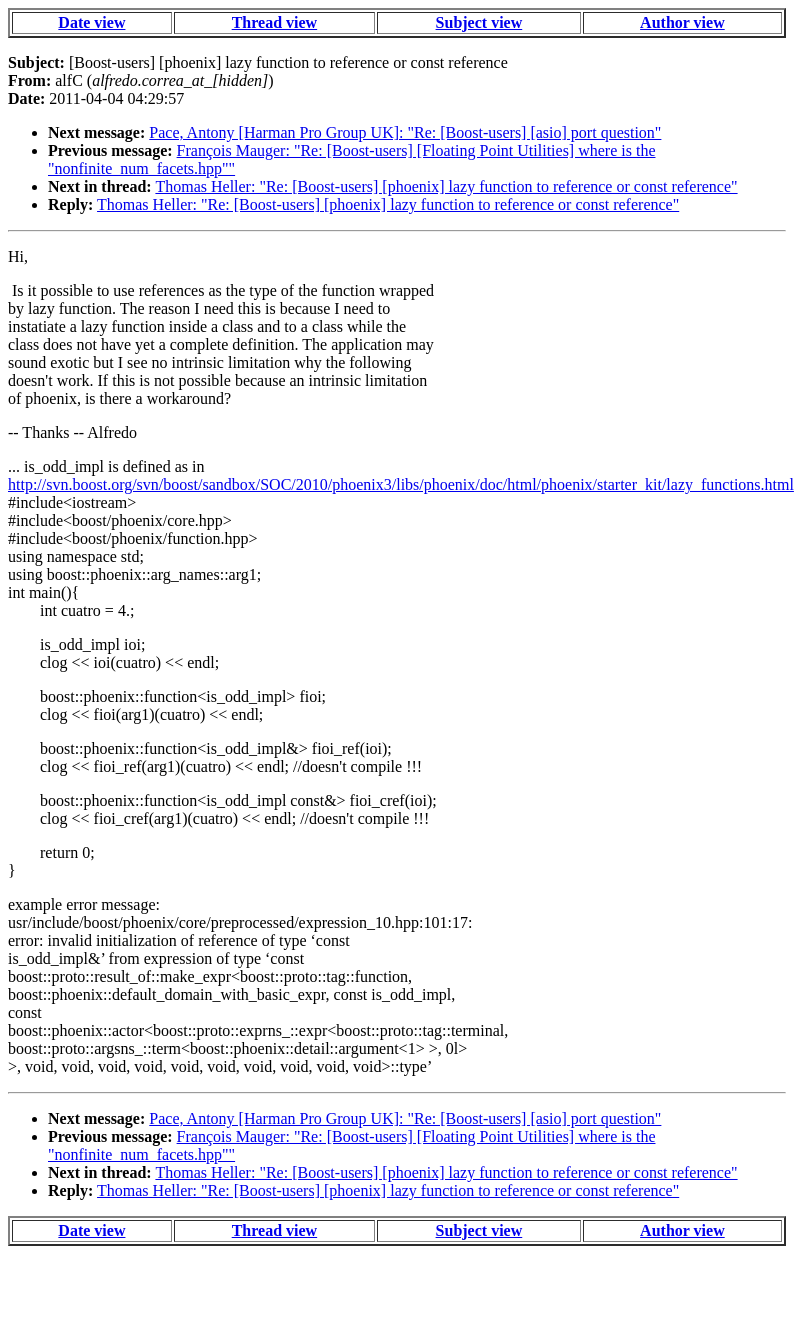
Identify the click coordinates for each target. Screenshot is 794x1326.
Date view (91, 22)
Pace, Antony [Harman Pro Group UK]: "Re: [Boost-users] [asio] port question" (405, 132)
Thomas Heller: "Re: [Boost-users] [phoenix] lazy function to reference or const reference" (446, 186)
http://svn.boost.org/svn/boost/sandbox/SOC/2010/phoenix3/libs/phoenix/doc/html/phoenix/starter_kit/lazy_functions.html (401, 484)
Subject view (479, 22)
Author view (682, 22)
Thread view (274, 22)
